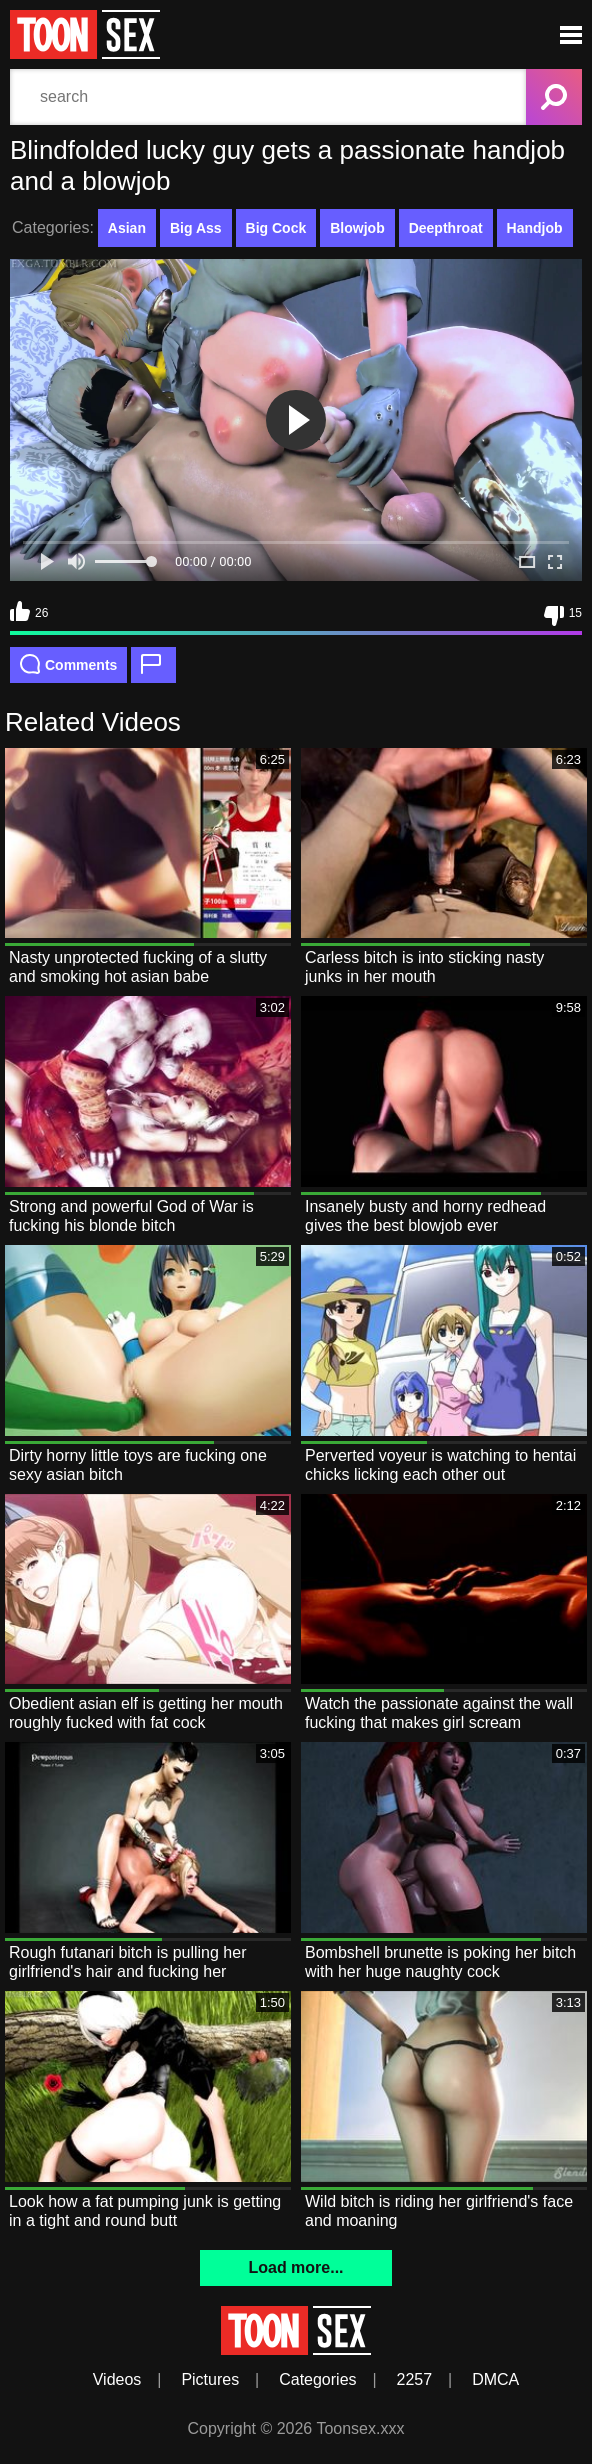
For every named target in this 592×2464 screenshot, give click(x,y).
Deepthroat (446, 228)
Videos (117, 2379)
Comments (68, 664)
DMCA (495, 2379)
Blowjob (357, 228)
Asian (127, 228)
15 (563, 616)
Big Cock (276, 228)
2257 (415, 2379)
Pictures (210, 2379)
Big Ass (196, 228)
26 (29, 611)
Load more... (295, 2267)
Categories (317, 2379)
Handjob (535, 228)
